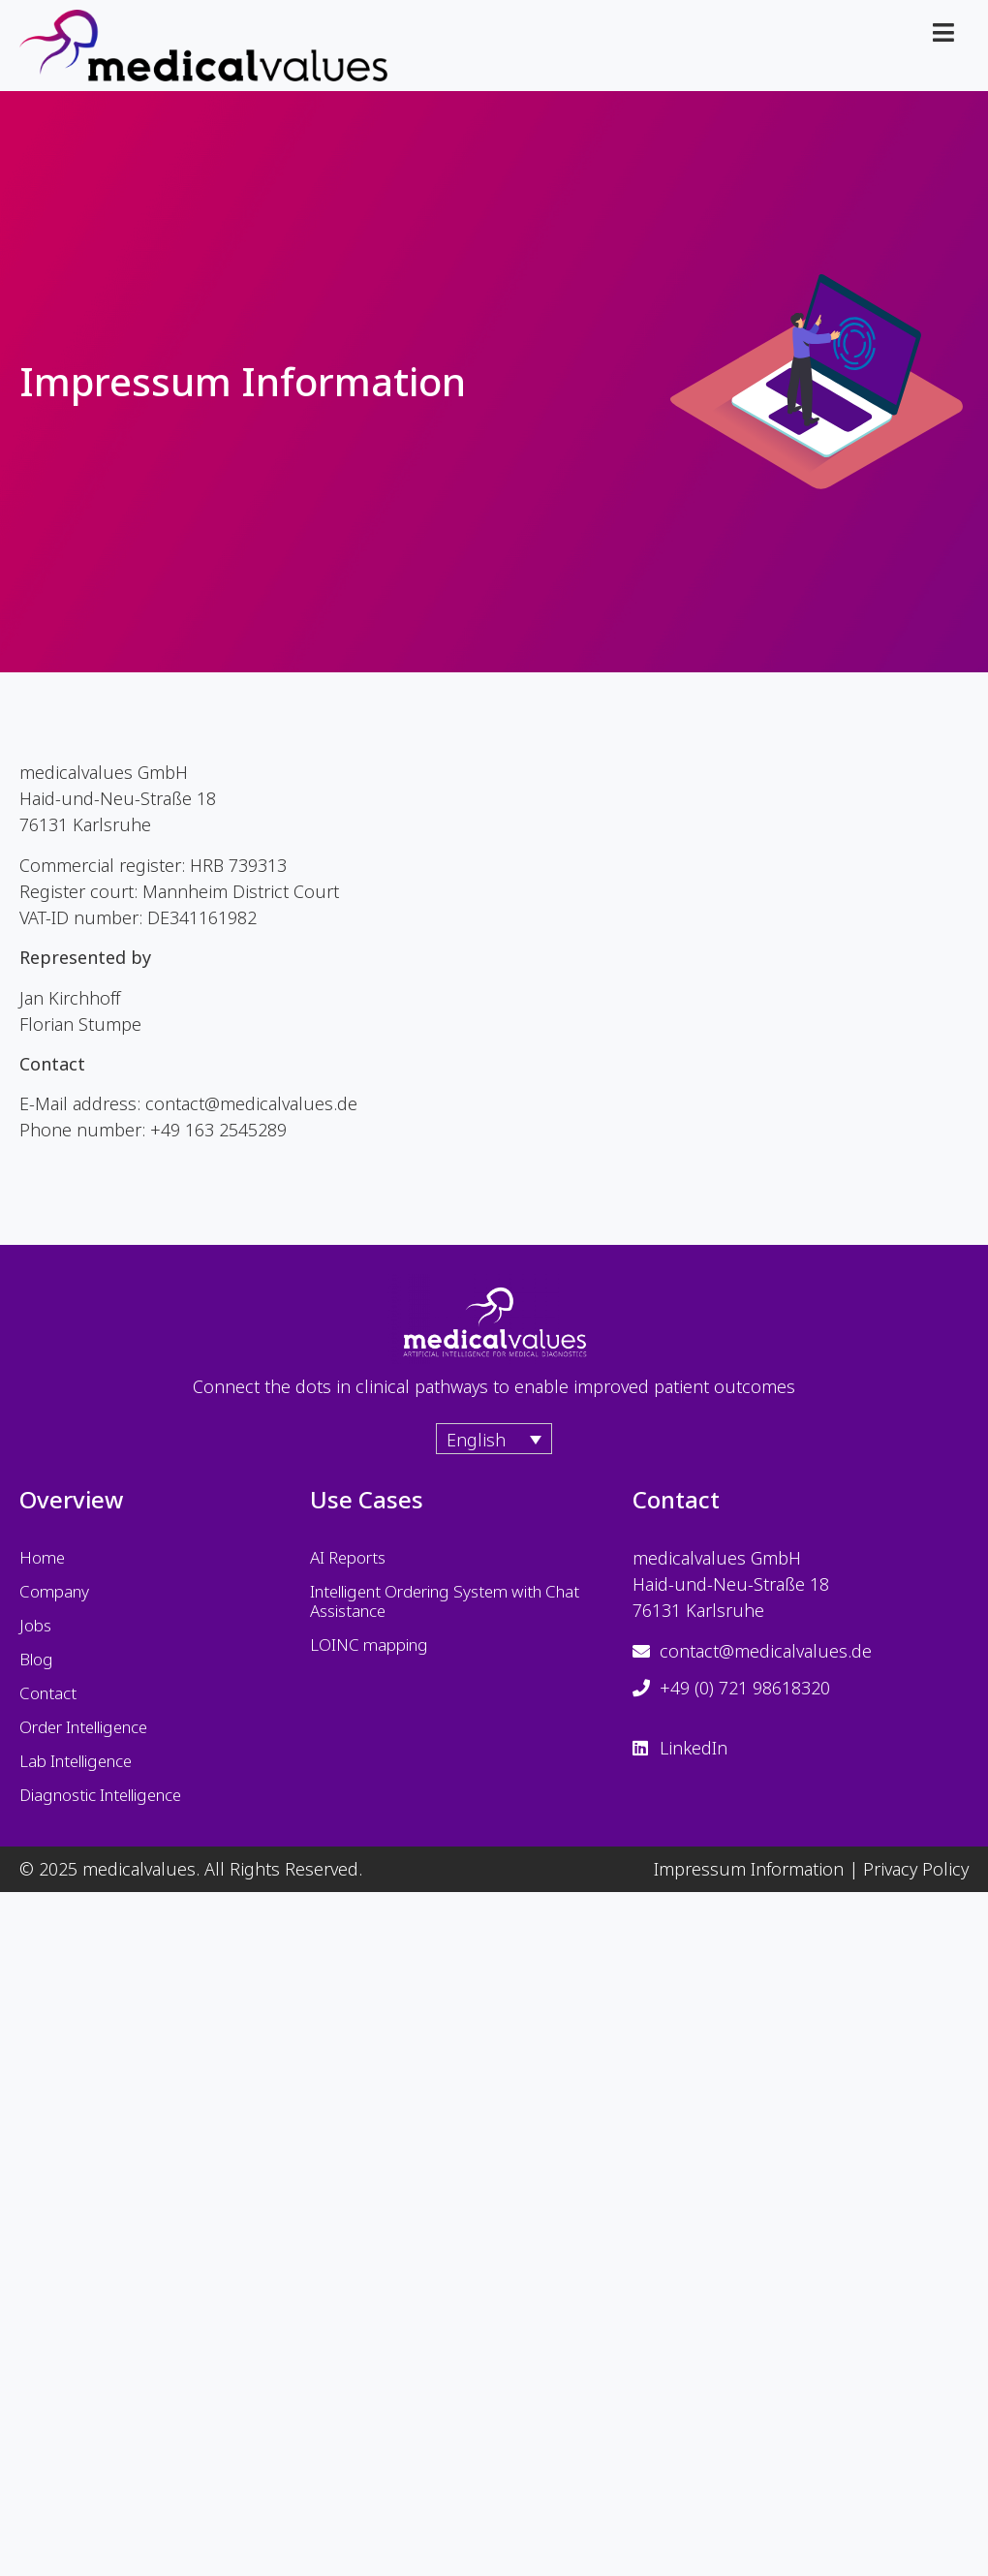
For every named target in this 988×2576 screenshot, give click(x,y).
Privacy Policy (916, 1868)
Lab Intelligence (75, 1761)
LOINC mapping (369, 1644)
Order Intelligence (83, 1727)
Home (42, 1557)
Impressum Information (749, 1868)
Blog (36, 1659)
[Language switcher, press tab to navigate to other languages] (494, 1438)
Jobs (35, 1625)
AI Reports (348, 1557)
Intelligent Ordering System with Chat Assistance (444, 1601)
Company (54, 1591)
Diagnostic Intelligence (100, 1795)
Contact (48, 1693)
